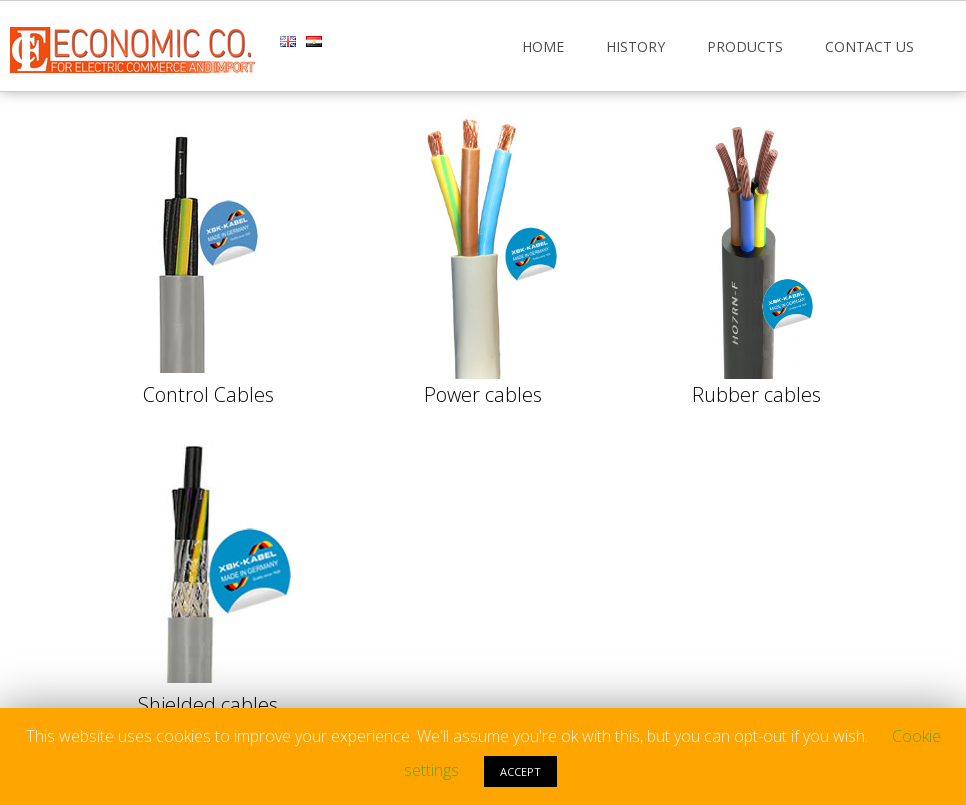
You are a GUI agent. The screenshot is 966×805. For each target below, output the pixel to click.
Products (745, 46)
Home (543, 46)
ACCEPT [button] (520, 771)
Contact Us (869, 46)
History (635, 46)
